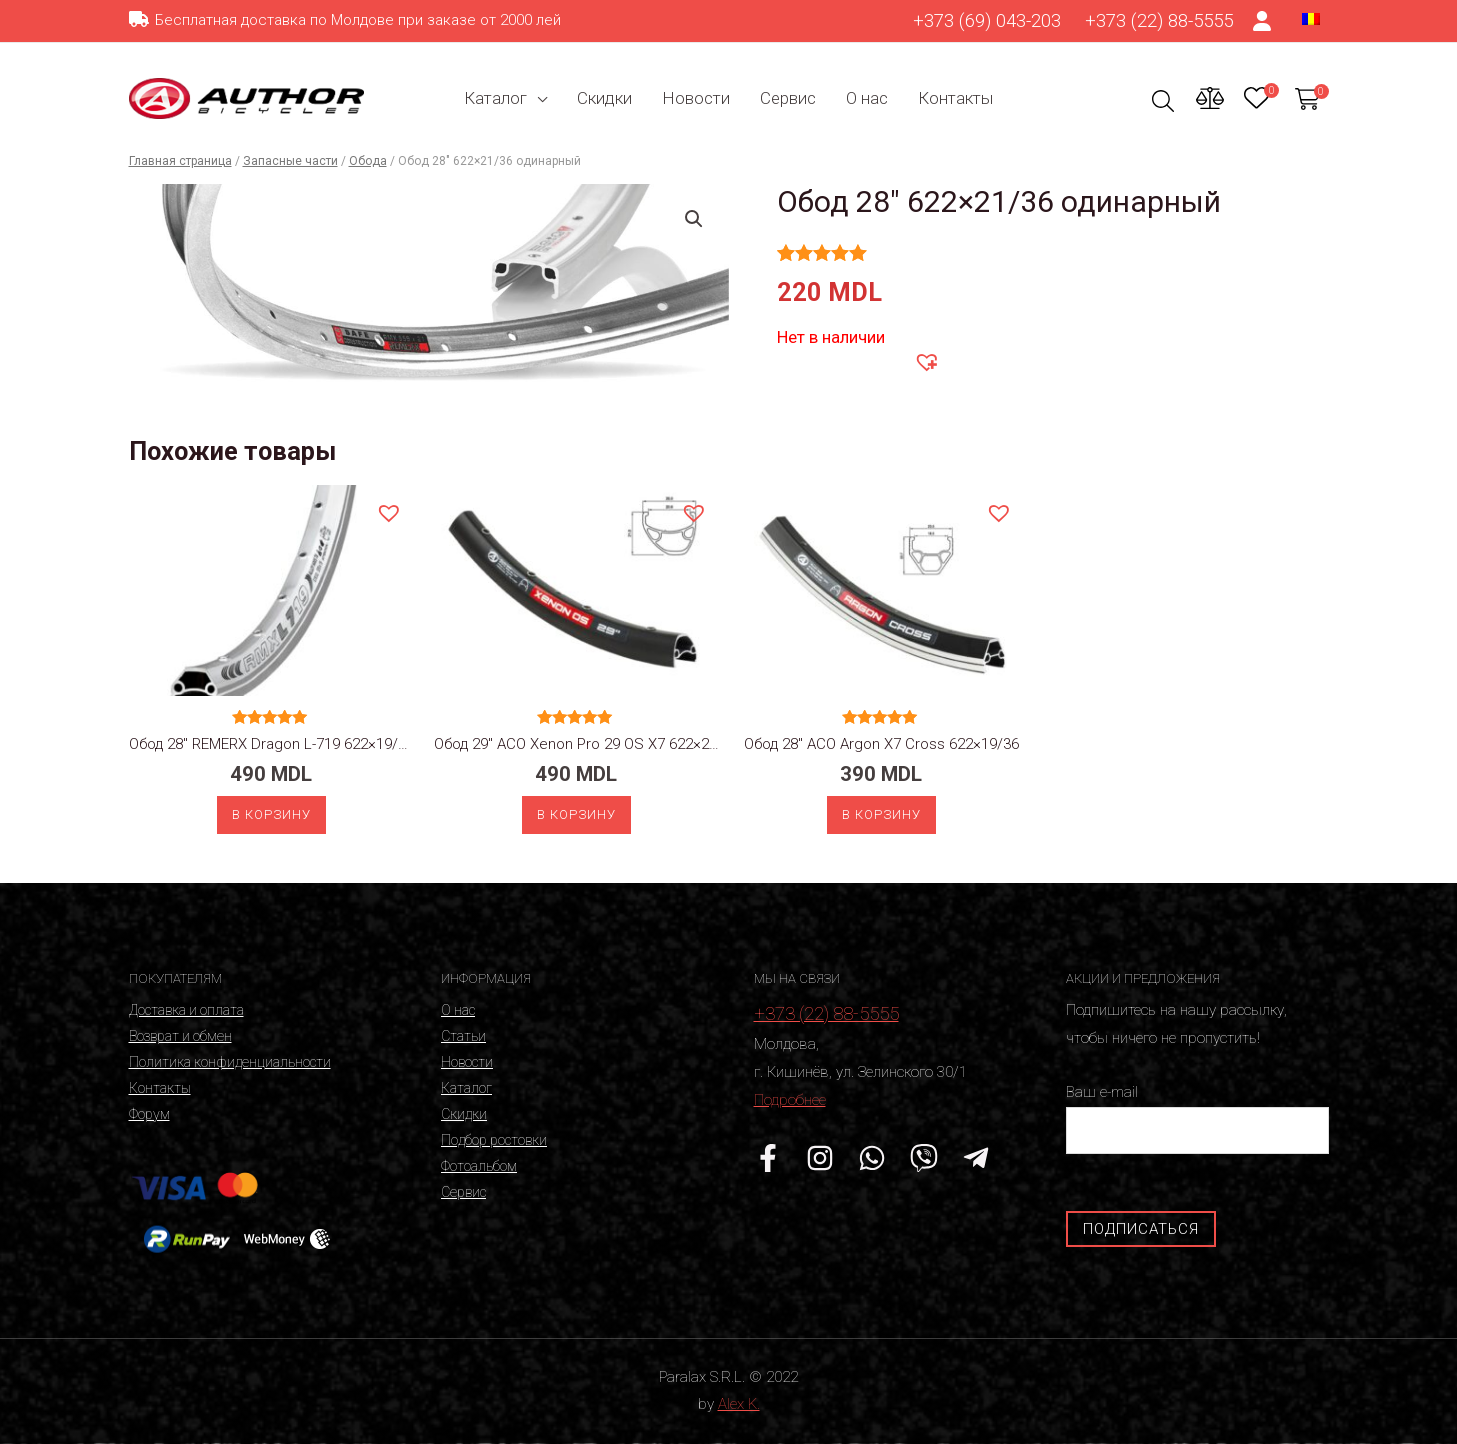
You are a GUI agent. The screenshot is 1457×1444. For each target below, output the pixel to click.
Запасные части (290, 161)
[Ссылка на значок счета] (1263, 21)
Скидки (604, 98)
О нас (867, 98)
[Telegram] (976, 1158)
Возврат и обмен (180, 1036)
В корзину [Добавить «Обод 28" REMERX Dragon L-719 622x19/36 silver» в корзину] (271, 814)
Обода (368, 161)
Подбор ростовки (494, 1140)
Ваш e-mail (1197, 1118)
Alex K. (739, 1404)
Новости (696, 98)
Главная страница (180, 161)
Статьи (463, 1036)
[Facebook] (768, 1158)
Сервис (788, 98)
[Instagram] (820, 1158)
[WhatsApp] (872, 1158)
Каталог (495, 98)
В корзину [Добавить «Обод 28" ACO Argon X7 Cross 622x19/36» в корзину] (881, 814)
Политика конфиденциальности (230, 1062)
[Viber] (924, 1158)
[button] (926, 361)
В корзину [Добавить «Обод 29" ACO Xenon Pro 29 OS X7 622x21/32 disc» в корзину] (576, 814)
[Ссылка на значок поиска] (1164, 100)
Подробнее (790, 1100)
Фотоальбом (479, 1166)
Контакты (955, 98)
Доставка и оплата (186, 1010)
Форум (149, 1114)
